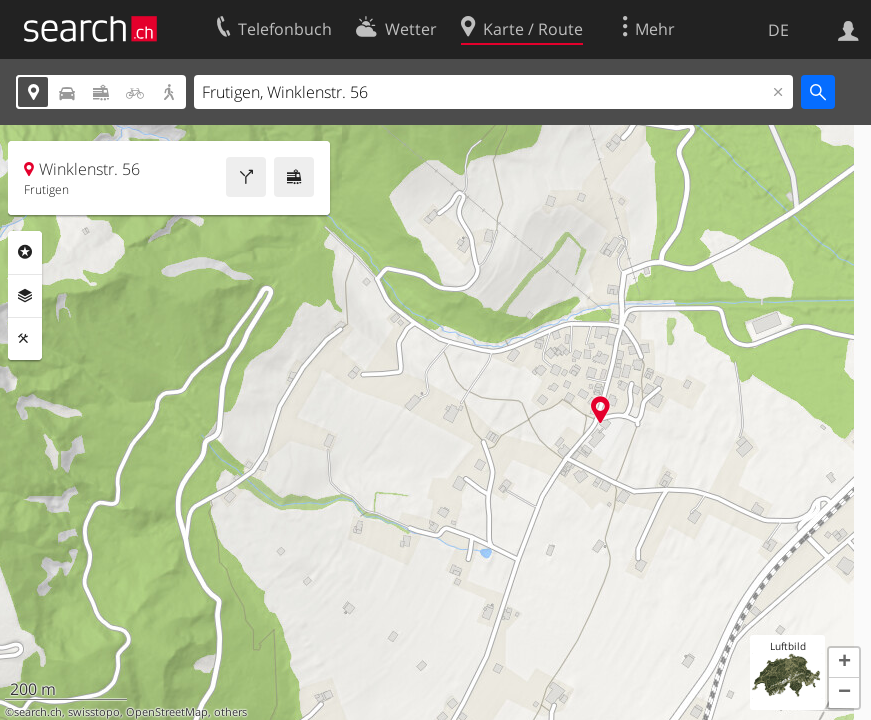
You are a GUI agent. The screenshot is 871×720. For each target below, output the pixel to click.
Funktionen (25, 339)
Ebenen (25, 296)
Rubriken (25, 252)
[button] (844, 663)
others (230, 712)
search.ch (38, 712)
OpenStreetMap (167, 712)
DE (778, 30)
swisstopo (94, 712)
